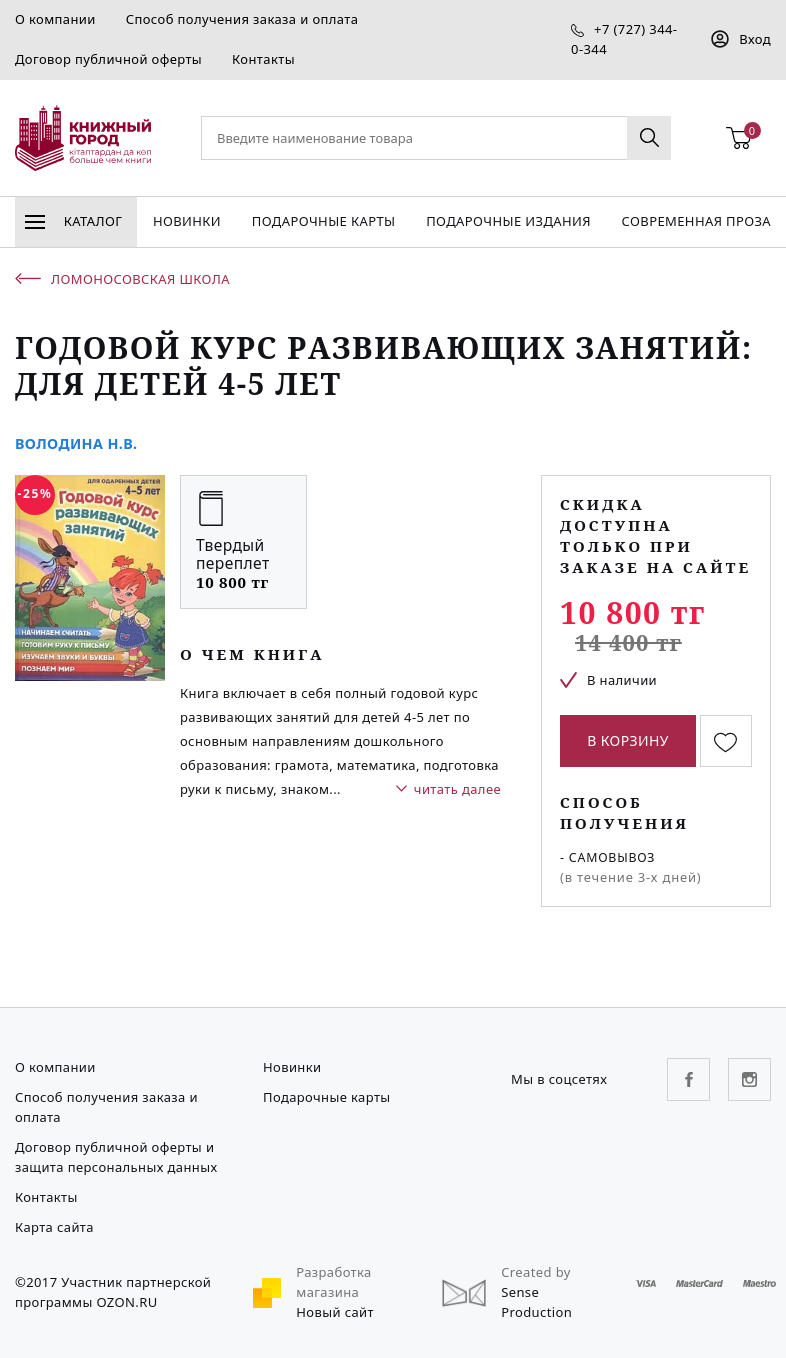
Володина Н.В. (76, 443)
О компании (55, 19)
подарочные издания (508, 221)
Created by (536, 1272)
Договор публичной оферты (108, 59)
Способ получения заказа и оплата (242, 19)
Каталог (73, 221)
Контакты (263, 59)
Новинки (187, 221)
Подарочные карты (324, 221)
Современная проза (696, 221)
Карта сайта (54, 1227)
